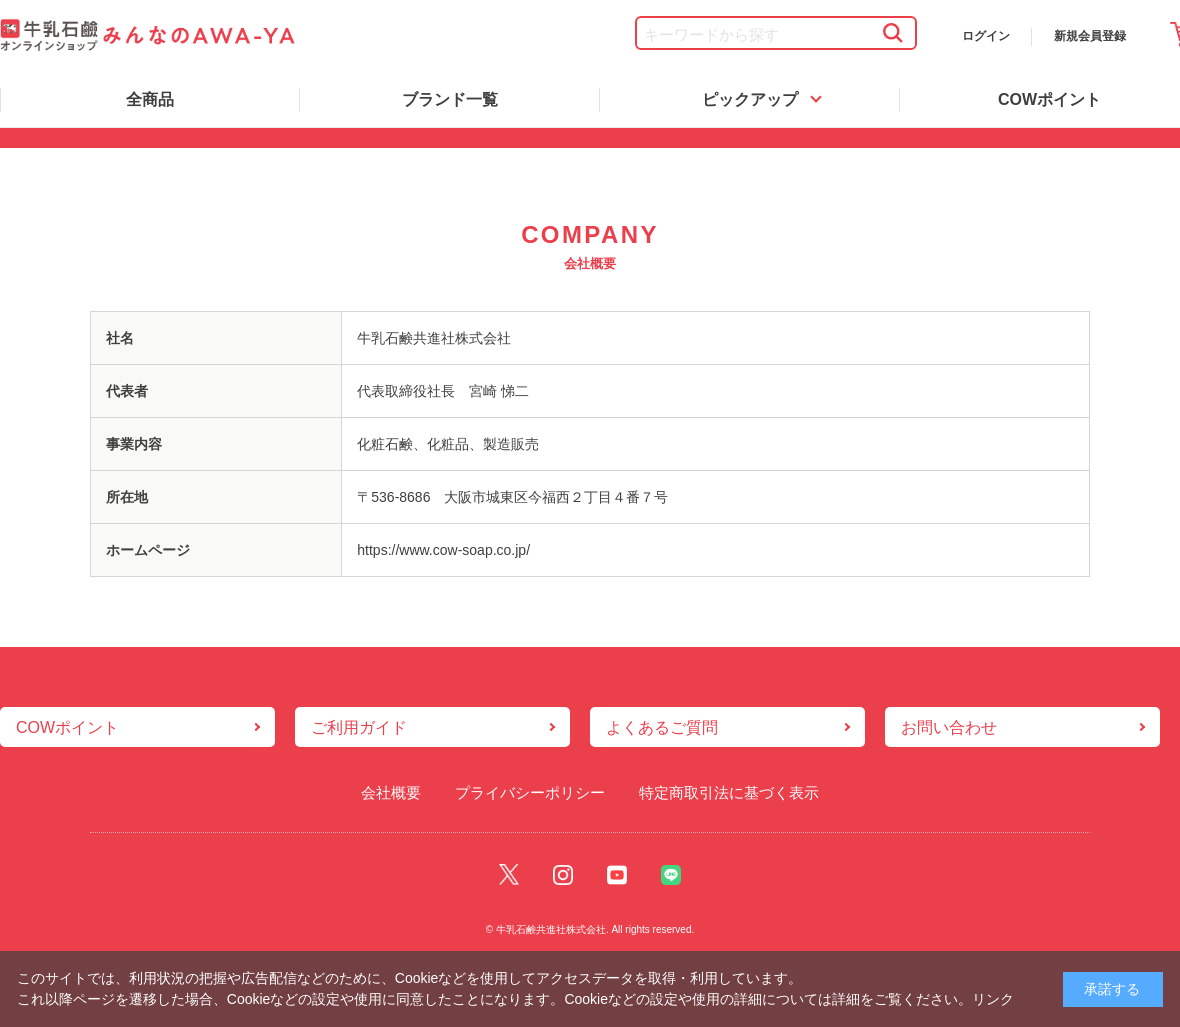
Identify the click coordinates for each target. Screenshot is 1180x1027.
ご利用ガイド (359, 727)
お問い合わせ (949, 727)
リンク (993, 999)
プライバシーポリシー (530, 792)
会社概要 (391, 792)
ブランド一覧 (450, 99)
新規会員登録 (1090, 36)
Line (671, 874)
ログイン (986, 36)
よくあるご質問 (662, 727)
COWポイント (67, 727)
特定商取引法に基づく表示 (729, 792)
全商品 (150, 99)
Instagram (563, 874)
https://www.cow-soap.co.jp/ (443, 550)
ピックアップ (750, 99)
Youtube (617, 874)
